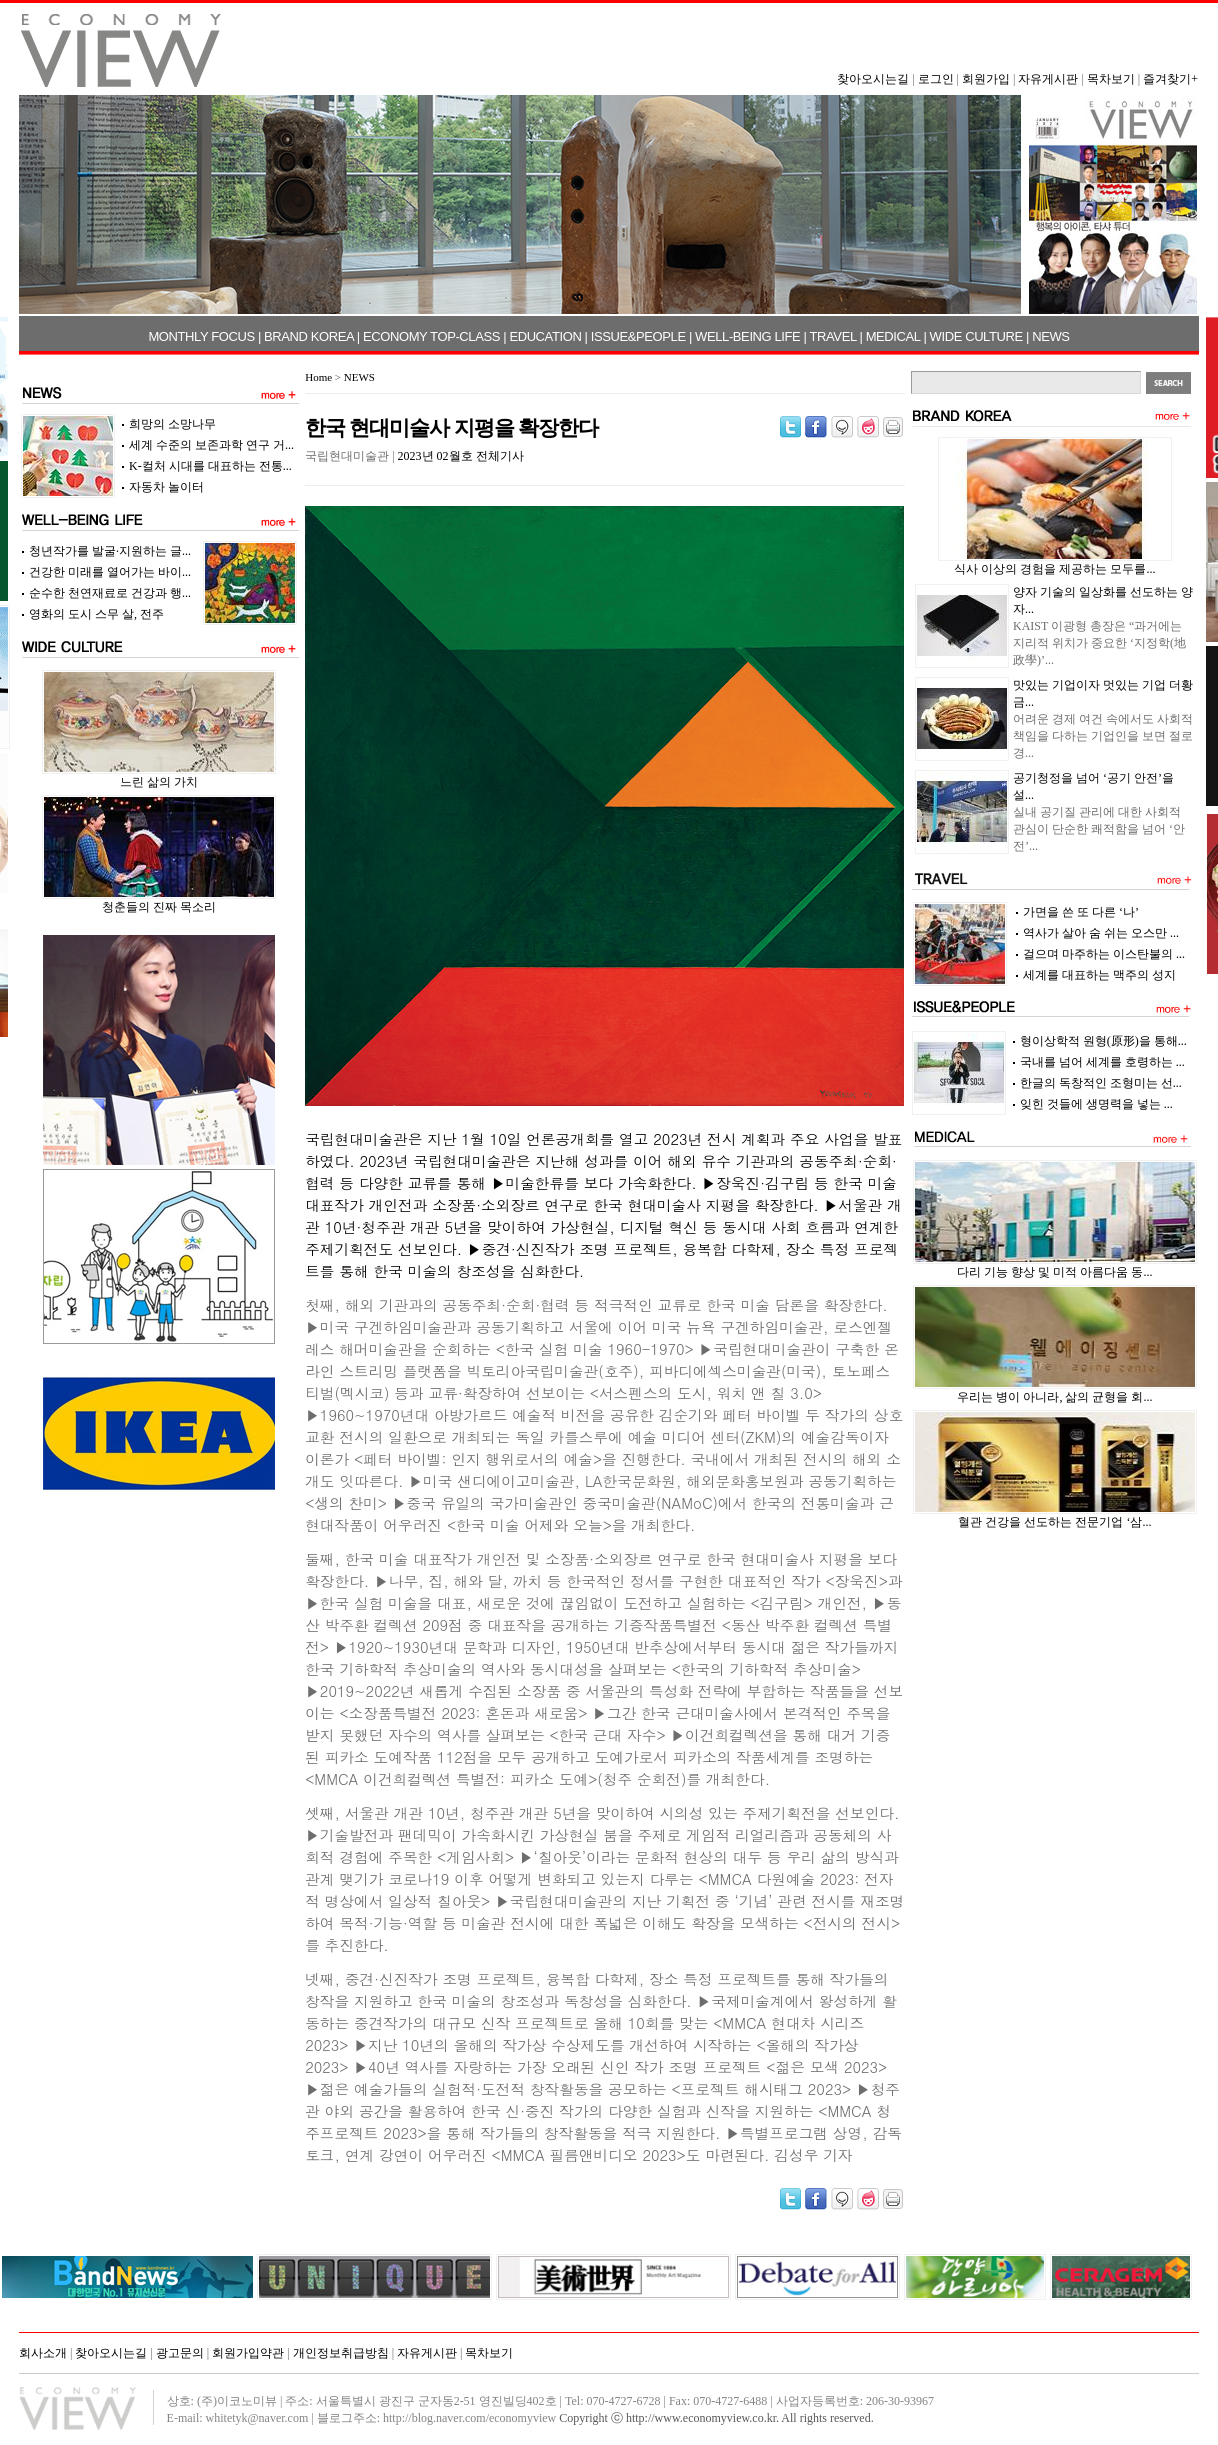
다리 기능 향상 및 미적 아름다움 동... (1054, 1272)
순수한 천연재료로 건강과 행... (110, 593)
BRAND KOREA (309, 336)
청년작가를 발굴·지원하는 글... (110, 551)
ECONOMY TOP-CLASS (431, 336)
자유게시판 (1048, 79)
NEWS (1050, 336)
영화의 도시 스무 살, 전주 (96, 614)
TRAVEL (833, 336)
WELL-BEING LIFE (747, 336)
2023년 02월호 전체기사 (461, 456)
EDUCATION (545, 336)
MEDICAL (893, 336)
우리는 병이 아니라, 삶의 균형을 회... (1054, 1397)
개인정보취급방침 (341, 2353)
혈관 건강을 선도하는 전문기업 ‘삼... (1054, 1522)
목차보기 (1111, 79)
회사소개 (43, 2353)
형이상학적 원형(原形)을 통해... (1103, 1041)
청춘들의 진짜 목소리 (159, 907)
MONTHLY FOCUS (201, 336)
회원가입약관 (248, 2353)
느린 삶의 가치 (159, 782)
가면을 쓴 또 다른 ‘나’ (1081, 912)
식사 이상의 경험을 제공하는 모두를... (1054, 569)
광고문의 (180, 2353)
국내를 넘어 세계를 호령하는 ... (1102, 1062)
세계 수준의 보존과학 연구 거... (211, 445)
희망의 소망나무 (172, 424)
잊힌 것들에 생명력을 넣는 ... (1096, 1104)
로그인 (936, 79)
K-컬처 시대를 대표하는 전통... (210, 466)
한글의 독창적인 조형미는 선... (1101, 1083)
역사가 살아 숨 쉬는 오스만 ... (1101, 933)
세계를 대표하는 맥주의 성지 (1099, 975)
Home (318, 377)
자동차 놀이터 (166, 487)
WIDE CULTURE (976, 336)
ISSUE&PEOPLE (638, 336)
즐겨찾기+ (1170, 79)
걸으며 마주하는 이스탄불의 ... (1104, 954)
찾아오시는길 (873, 79)
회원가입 (986, 79)
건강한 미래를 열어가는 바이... (110, 572)
